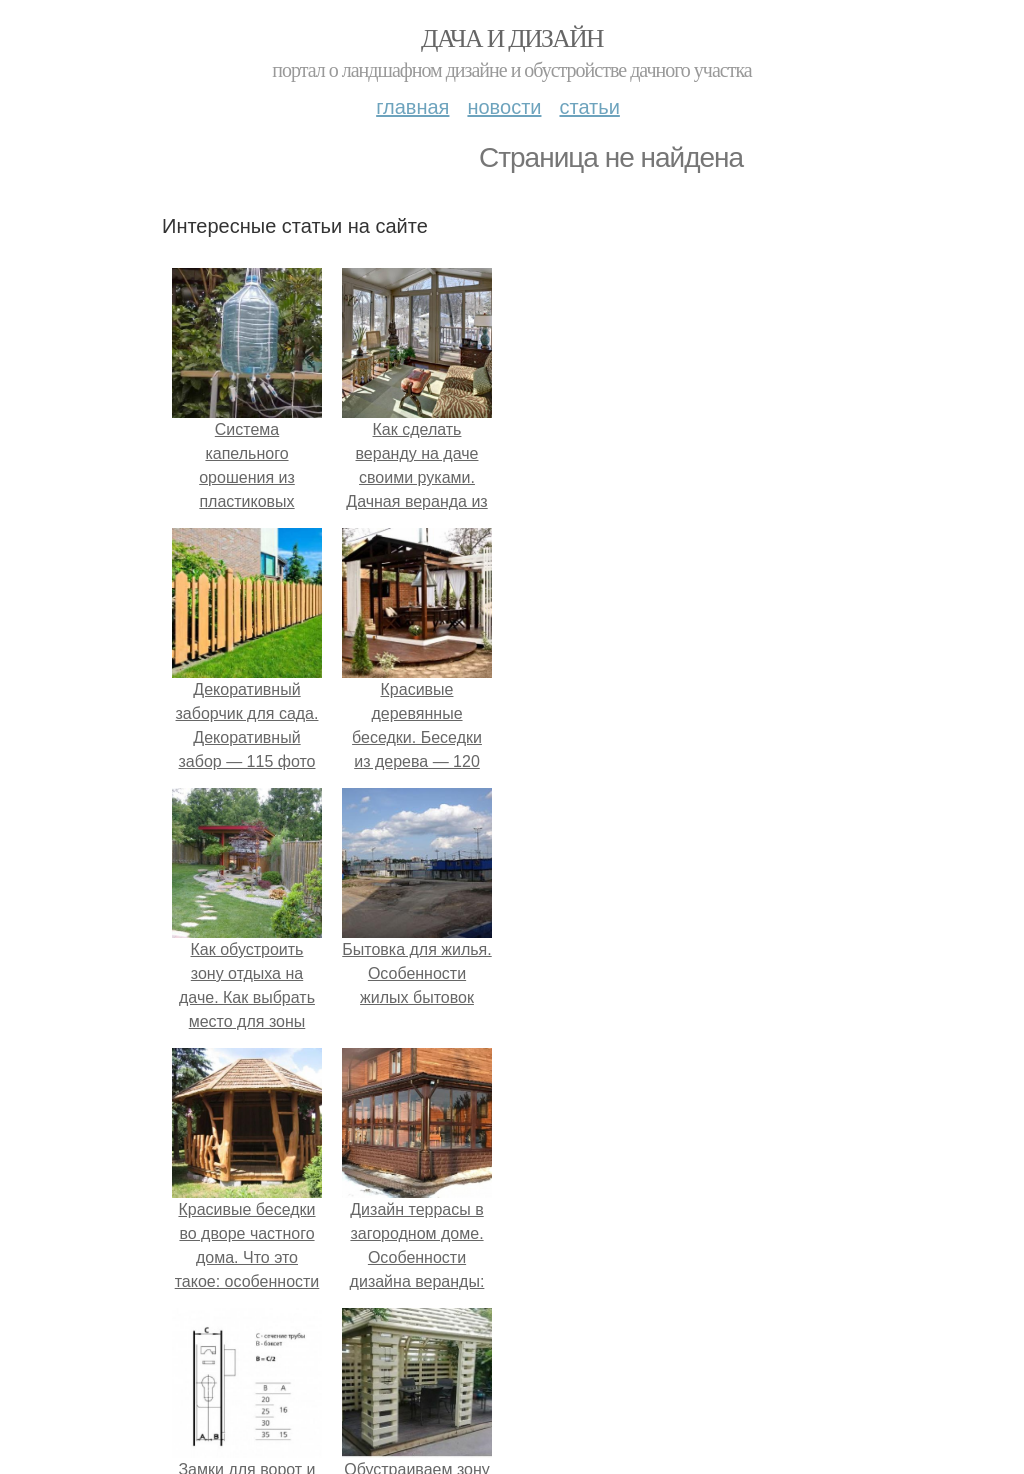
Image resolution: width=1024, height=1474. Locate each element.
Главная (412, 107)
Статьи (589, 107)
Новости (504, 107)
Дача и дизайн (512, 38)
